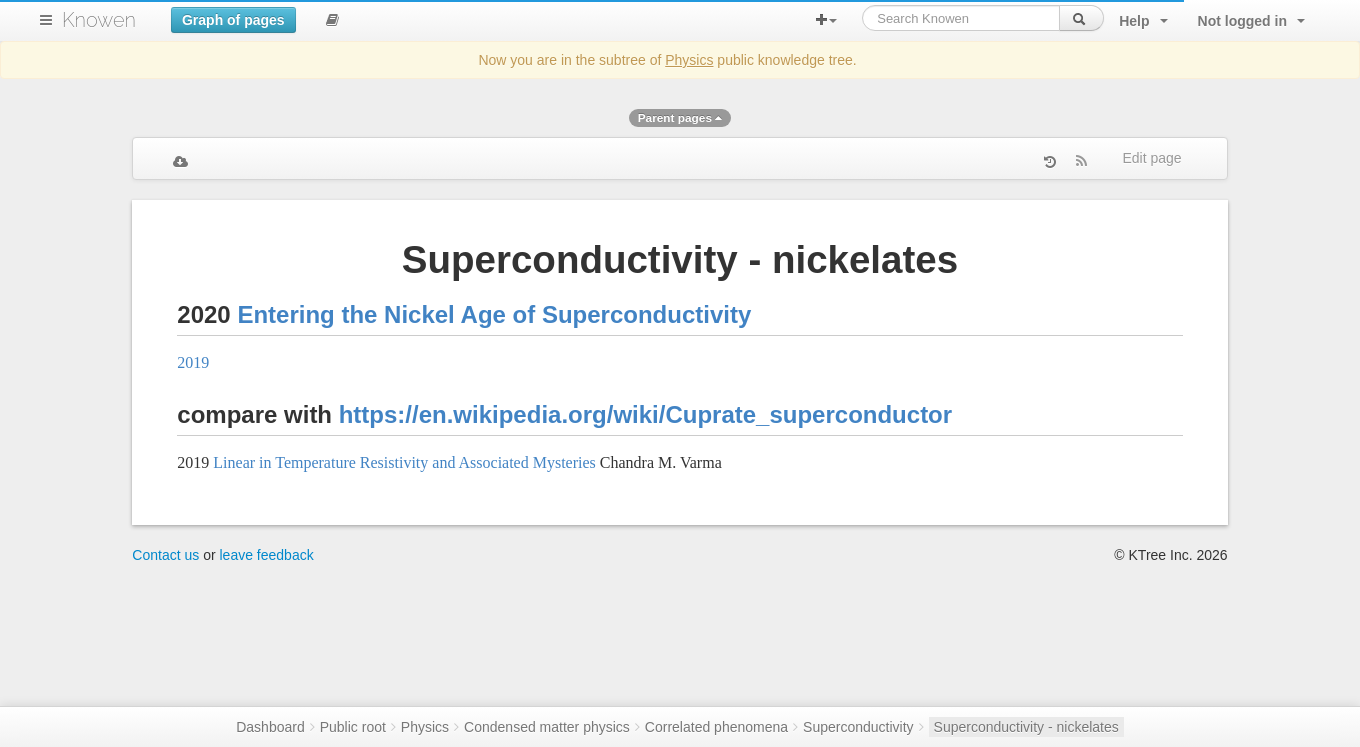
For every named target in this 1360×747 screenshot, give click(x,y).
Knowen (99, 20)
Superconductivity (858, 727)
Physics (689, 60)
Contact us (165, 555)
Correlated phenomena (716, 727)
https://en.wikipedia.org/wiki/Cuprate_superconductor (645, 414)
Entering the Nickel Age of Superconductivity (494, 314)
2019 (193, 362)
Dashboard (270, 727)
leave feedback (267, 555)
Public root (353, 727)
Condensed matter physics (547, 727)
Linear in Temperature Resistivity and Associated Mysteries (404, 462)
